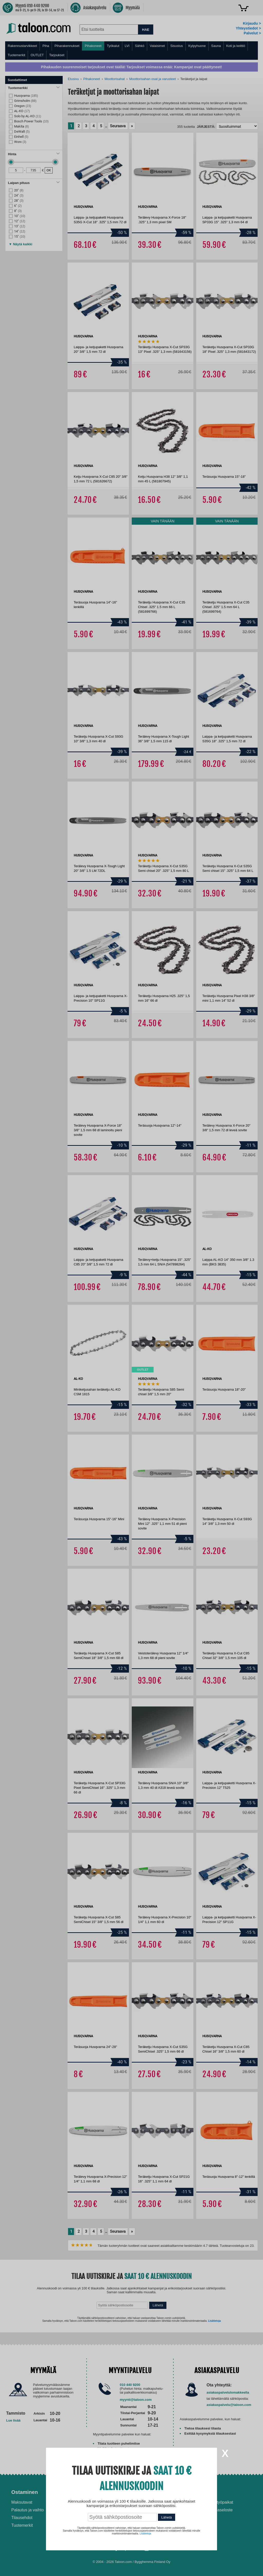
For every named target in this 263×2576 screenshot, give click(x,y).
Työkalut (113, 46)
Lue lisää (13, 2420)
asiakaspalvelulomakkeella (227, 2392)
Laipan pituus (34, 183)
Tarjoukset (56, 55)
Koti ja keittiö (235, 46)
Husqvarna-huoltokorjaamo (99, 2510)
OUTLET (37, 55)
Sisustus (176, 46)
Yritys (208, 2492)
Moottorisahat (115, 79)
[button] (20, 243)
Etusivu (73, 79)
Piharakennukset (66, 46)
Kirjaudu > (252, 23)
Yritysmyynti (85, 2517)
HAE (145, 30)
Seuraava (118, 126)
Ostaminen (24, 2492)
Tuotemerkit (16, 55)
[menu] (131, 50)
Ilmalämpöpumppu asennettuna (155, 2504)
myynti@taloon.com (136, 2400)
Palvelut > (252, 33)
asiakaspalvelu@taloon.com (228, 2405)
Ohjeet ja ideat (155, 2492)
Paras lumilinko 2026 (157, 2522)
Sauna (216, 46)
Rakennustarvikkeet (22, 46)
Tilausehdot (21, 2517)
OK (48, 170)
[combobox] (109, 29)
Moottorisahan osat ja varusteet (152, 79)
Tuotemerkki (34, 88)
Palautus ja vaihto (27, 2510)
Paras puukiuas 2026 (157, 2530)
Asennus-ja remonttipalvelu (99, 2502)
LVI (127, 46)
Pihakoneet (93, 46)
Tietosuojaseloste (217, 2510)
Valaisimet (157, 46)
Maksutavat (21, 2502)
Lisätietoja (214, 2320)
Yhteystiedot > (248, 28)
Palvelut (84, 2492)
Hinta (34, 154)
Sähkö (139, 46)
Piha (45, 46)
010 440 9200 (130, 2385)
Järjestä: (206, 127)
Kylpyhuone (197, 46)
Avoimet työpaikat (217, 2502)
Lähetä (158, 2305)
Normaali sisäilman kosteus (163, 2514)
